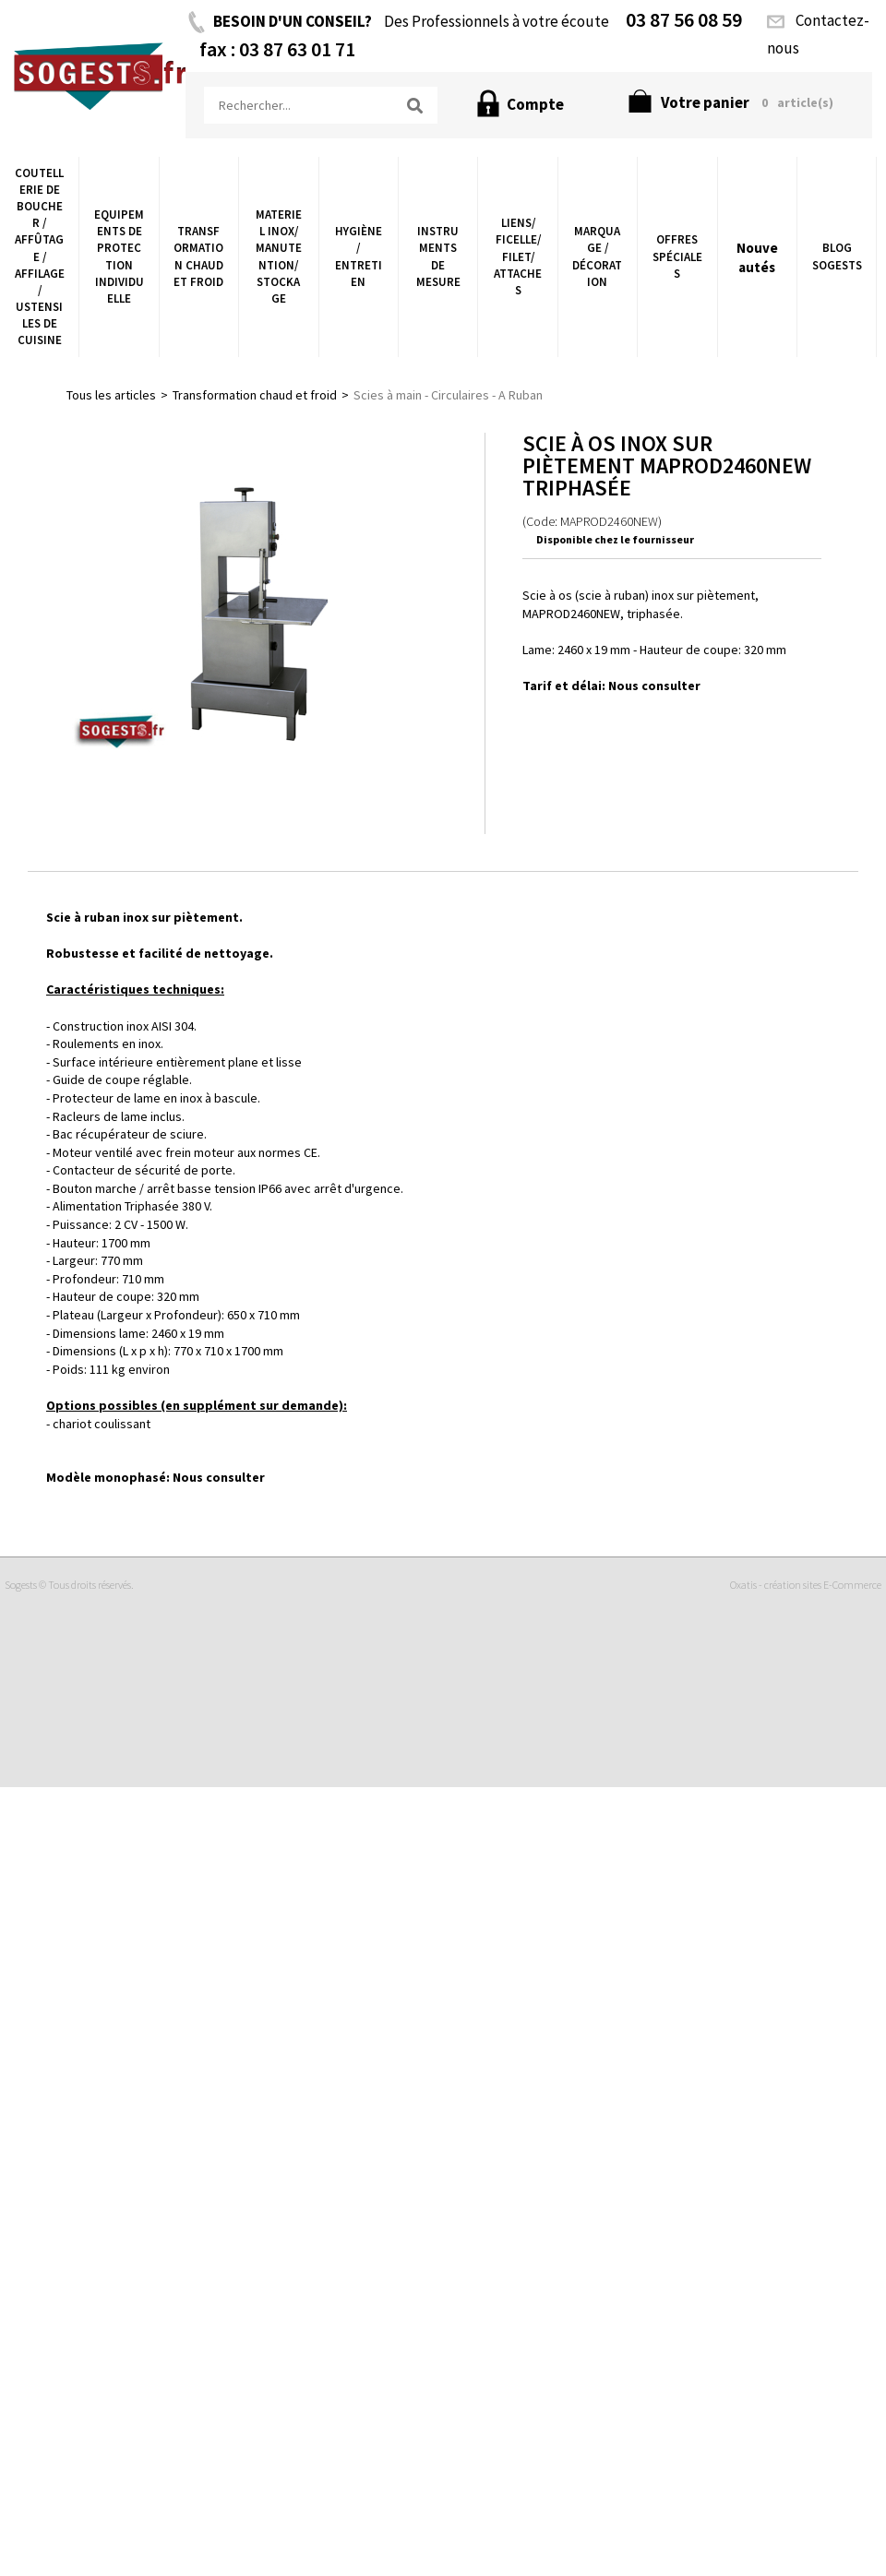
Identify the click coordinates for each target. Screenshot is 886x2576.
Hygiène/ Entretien (358, 256)
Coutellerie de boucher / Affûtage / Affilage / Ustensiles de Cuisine (40, 257)
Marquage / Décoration (597, 256)
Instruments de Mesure (438, 256)
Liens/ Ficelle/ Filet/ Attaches (518, 256)
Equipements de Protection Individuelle (119, 256)
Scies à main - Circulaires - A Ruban (448, 395)
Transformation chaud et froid (198, 256)
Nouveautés (757, 257)
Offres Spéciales (677, 256)
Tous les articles (111, 395)
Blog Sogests (837, 256)
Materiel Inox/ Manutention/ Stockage (279, 256)
